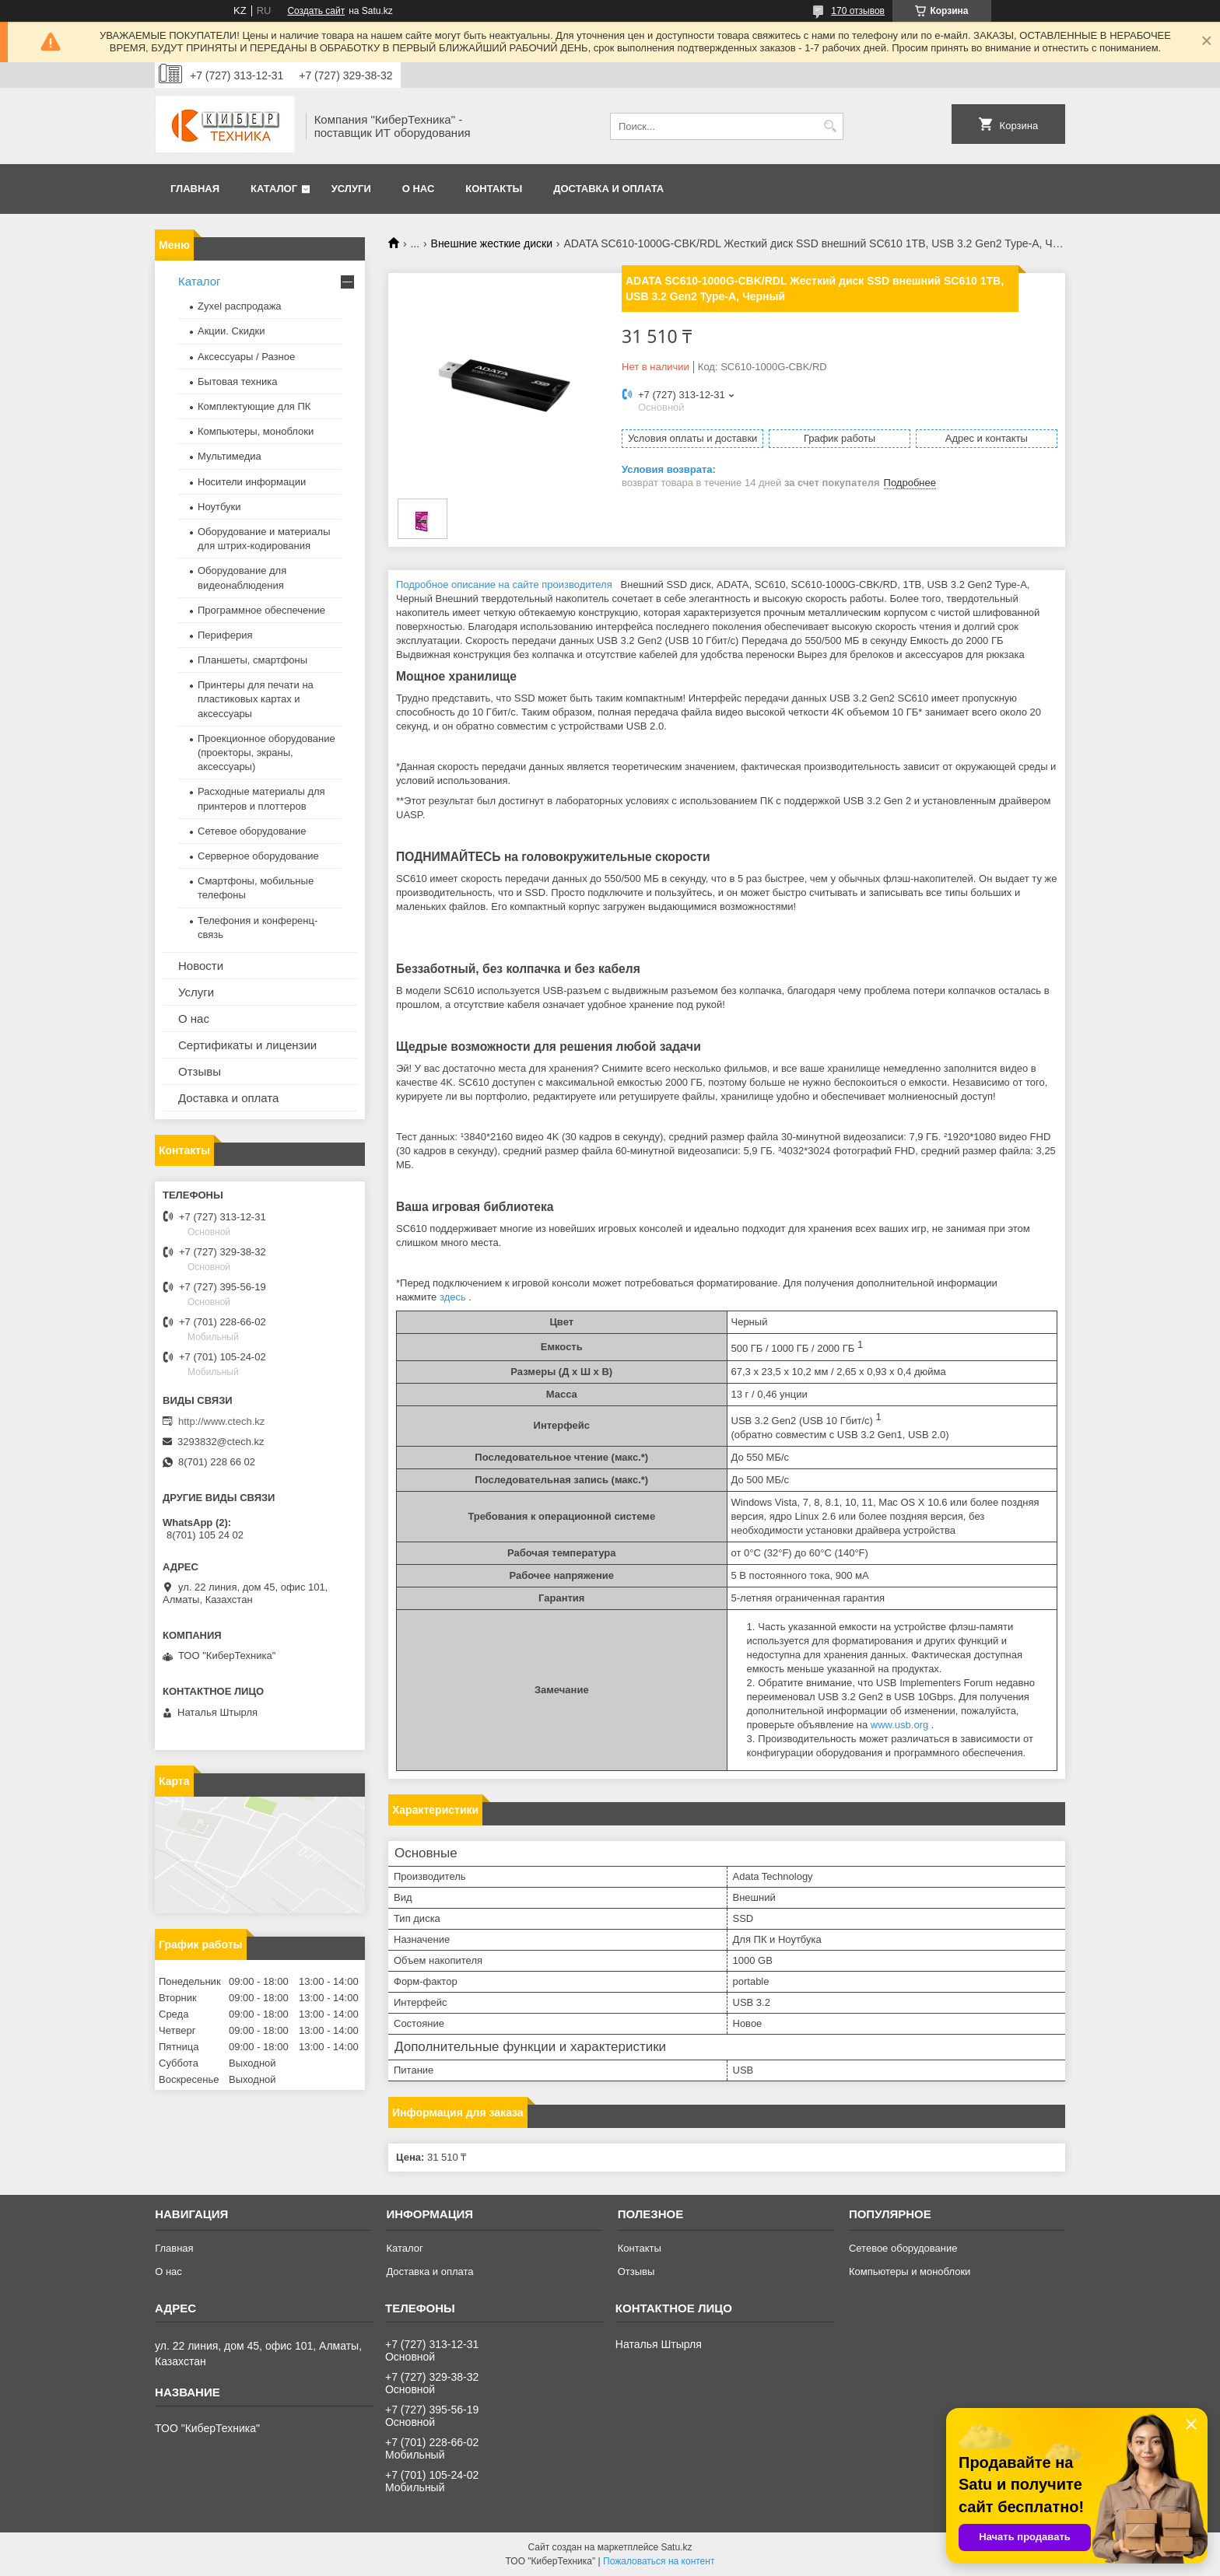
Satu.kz (676, 2547)
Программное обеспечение (261, 610)
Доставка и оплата (608, 188)
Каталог (274, 188)
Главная (194, 188)
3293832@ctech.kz (221, 1441)
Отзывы (199, 1071)
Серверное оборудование (258, 856)
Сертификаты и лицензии (247, 1045)
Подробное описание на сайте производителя (504, 584)
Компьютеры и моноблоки (909, 2271)
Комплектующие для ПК (254, 406)
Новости (200, 965)
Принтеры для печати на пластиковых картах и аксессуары (256, 699)
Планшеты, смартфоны (252, 660)
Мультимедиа (229, 456)
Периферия (225, 635)
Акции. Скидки (231, 331)
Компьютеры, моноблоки (256, 431)
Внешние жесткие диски (491, 243)
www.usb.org (899, 1725)
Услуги (351, 188)
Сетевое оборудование (252, 831)
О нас (418, 188)
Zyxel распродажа (240, 306)
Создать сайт (316, 10)
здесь (453, 1297)
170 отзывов (858, 10)
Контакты (493, 188)
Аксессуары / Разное (246, 356)
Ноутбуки (219, 507)
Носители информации (252, 482)
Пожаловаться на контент (658, 2561)
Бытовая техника (237, 381)
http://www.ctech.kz (221, 1421)
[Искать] (829, 126)
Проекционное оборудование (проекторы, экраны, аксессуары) (266, 752)
